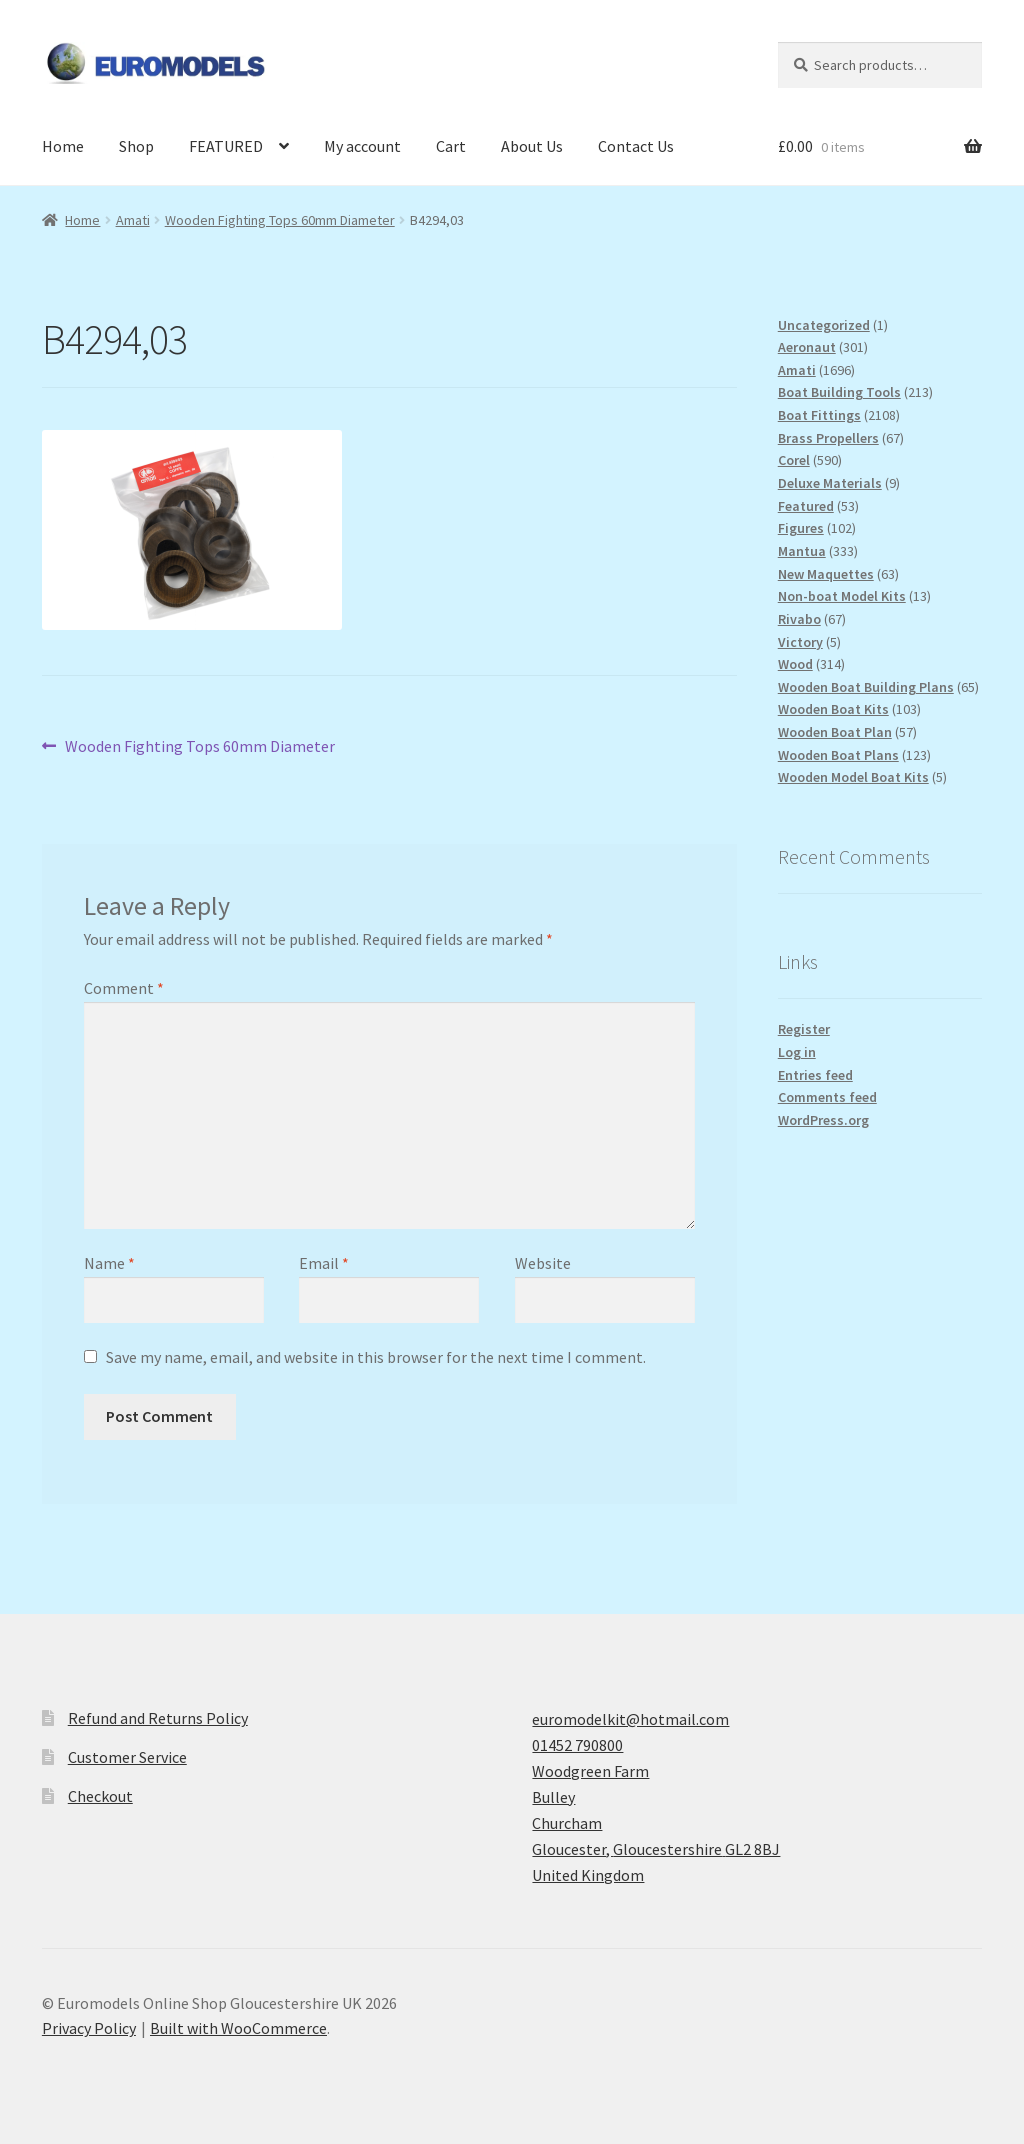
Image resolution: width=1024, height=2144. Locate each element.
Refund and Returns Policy (158, 1718)
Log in (797, 1052)
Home (63, 146)
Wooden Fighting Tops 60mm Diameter (280, 220)
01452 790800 (577, 1745)
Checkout (100, 1796)
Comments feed (827, 1097)
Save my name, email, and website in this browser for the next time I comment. (376, 1357)
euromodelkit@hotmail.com (630, 1719)
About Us (532, 146)
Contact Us (636, 146)
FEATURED (226, 146)
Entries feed (815, 1075)
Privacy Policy (89, 2028)
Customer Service (127, 1757)
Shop (136, 146)
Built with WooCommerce (238, 2028)
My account (362, 146)
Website (543, 1263)
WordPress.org (823, 1120)
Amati (133, 220)
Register (804, 1029)
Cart (451, 146)
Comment (124, 988)
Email (324, 1263)
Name (109, 1263)
